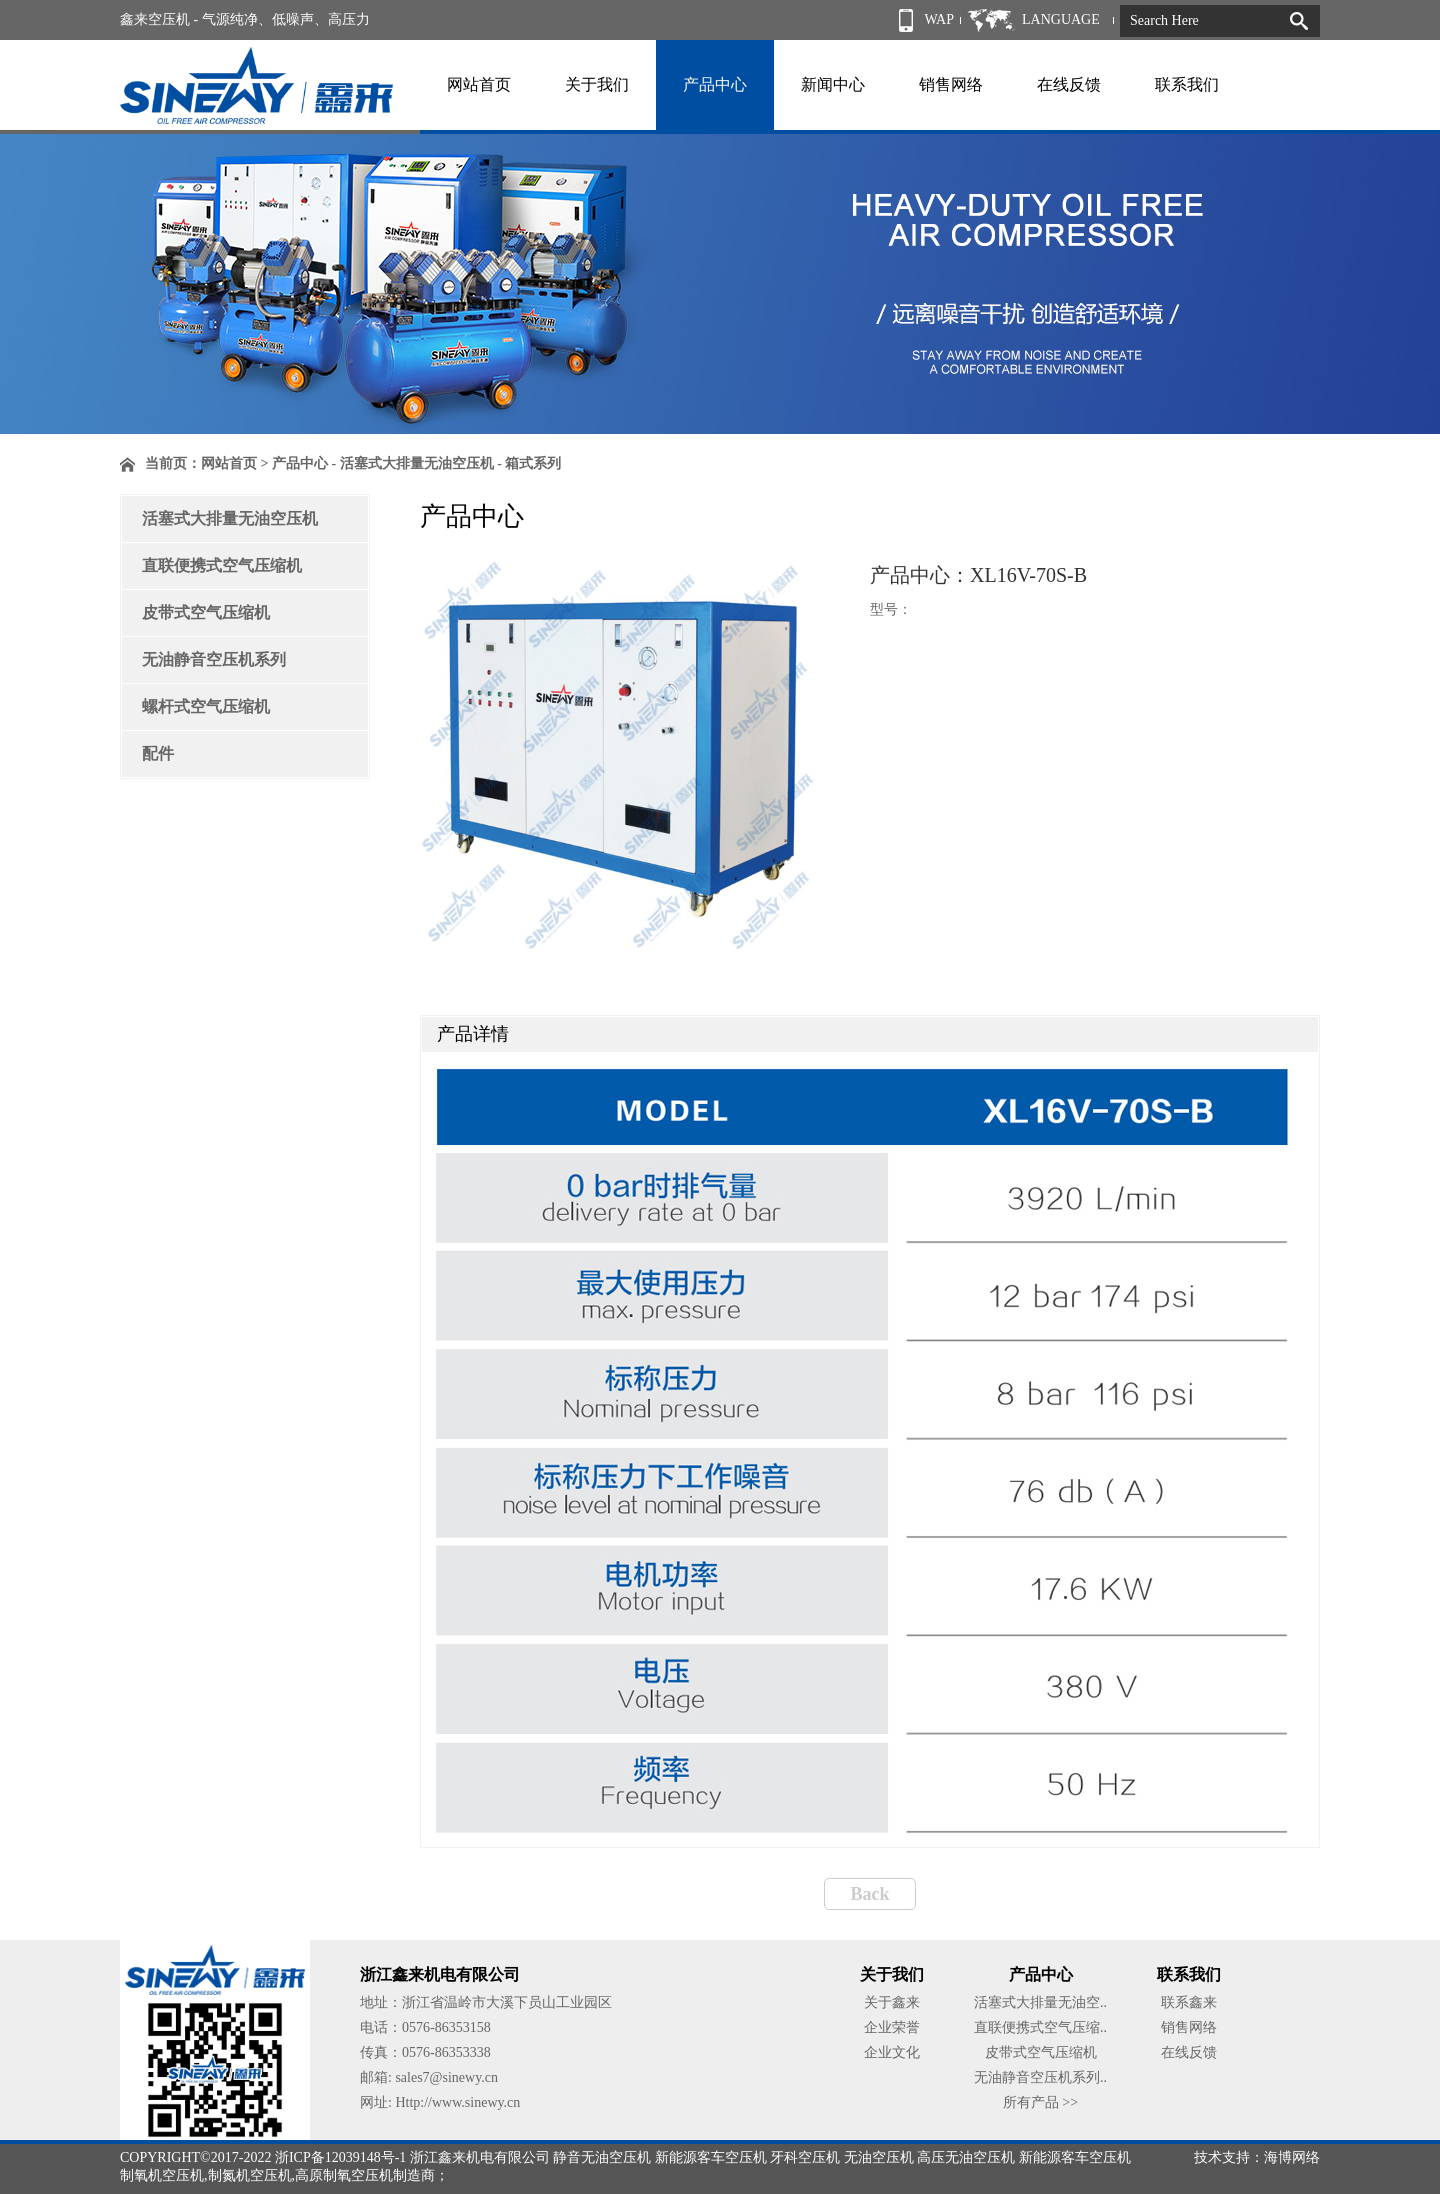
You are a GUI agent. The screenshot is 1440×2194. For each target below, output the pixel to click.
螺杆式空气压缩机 (206, 706)
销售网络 (951, 84)
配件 (158, 753)
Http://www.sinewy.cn (457, 2102)
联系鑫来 (1189, 2002)
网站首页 (479, 84)
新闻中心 (833, 84)
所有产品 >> (1040, 2102)
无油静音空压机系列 (214, 659)
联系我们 (1187, 84)
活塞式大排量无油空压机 (230, 518)
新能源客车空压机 (711, 2157)
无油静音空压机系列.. (1040, 2077)
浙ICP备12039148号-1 (340, 2157)
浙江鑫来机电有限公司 (480, 2157)
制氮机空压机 (250, 2175)
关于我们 (597, 84)
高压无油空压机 (966, 2157)
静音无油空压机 (602, 2157)
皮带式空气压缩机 (206, 612)
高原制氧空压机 (344, 2175)
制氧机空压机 (162, 2175)
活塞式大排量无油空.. (1040, 2002)
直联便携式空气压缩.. (1040, 2027)
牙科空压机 (805, 2157)
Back (869, 1894)
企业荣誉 (892, 2027)
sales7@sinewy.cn (446, 2077)
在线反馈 (1069, 84)
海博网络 (1292, 2157)
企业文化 (892, 2052)
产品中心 (715, 84)
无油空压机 (879, 2157)
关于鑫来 (892, 2002)
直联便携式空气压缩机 (222, 565)
